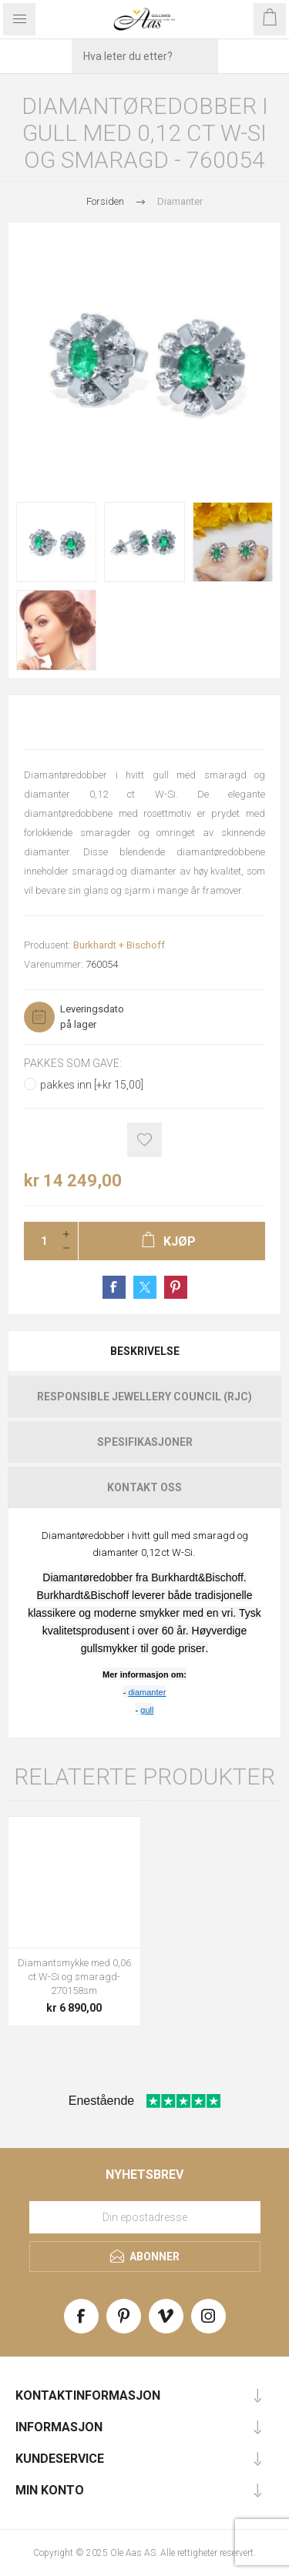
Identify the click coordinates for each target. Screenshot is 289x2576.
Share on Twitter (144, 1287)
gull (146, 1710)
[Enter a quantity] (39, 1241)
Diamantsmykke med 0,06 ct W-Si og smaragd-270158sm (74, 1976)
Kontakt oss (144, 1487)
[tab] (144, 1351)
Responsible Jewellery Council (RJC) (144, 1396)
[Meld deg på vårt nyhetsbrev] (144, 2217)
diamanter (147, 1692)
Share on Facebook (114, 1287)
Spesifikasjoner (145, 1442)
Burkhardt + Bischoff (119, 945)
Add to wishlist (144, 1139)
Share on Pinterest (175, 1287)
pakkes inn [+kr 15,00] (91, 1085)
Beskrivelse (145, 1351)
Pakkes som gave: (73, 1063)
